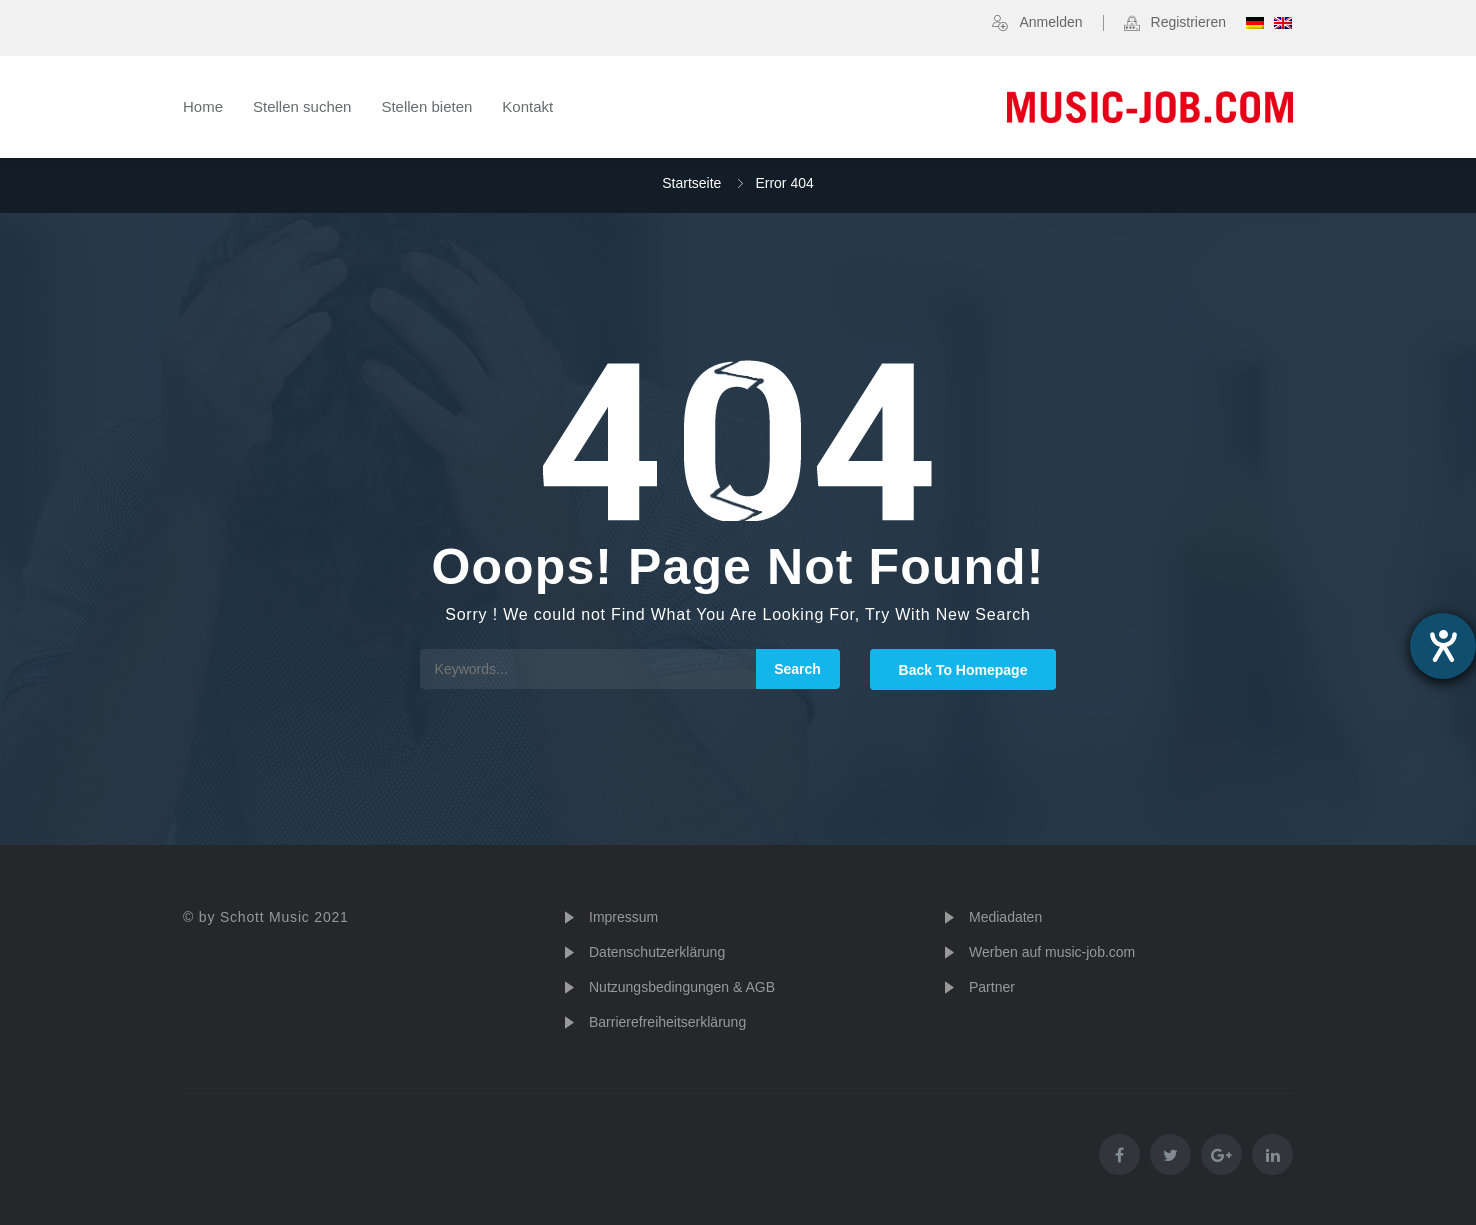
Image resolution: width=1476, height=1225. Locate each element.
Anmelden (1050, 22)
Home (203, 106)
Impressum (623, 917)
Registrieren (1188, 22)
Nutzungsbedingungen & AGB (682, 987)
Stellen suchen (302, 106)
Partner (992, 987)
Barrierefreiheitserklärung (667, 1022)
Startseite (691, 183)
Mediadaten (1005, 917)
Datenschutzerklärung (657, 952)
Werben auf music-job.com (1052, 952)
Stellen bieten (426, 106)
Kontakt (527, 106)
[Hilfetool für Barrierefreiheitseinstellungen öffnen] (1443, 646)
